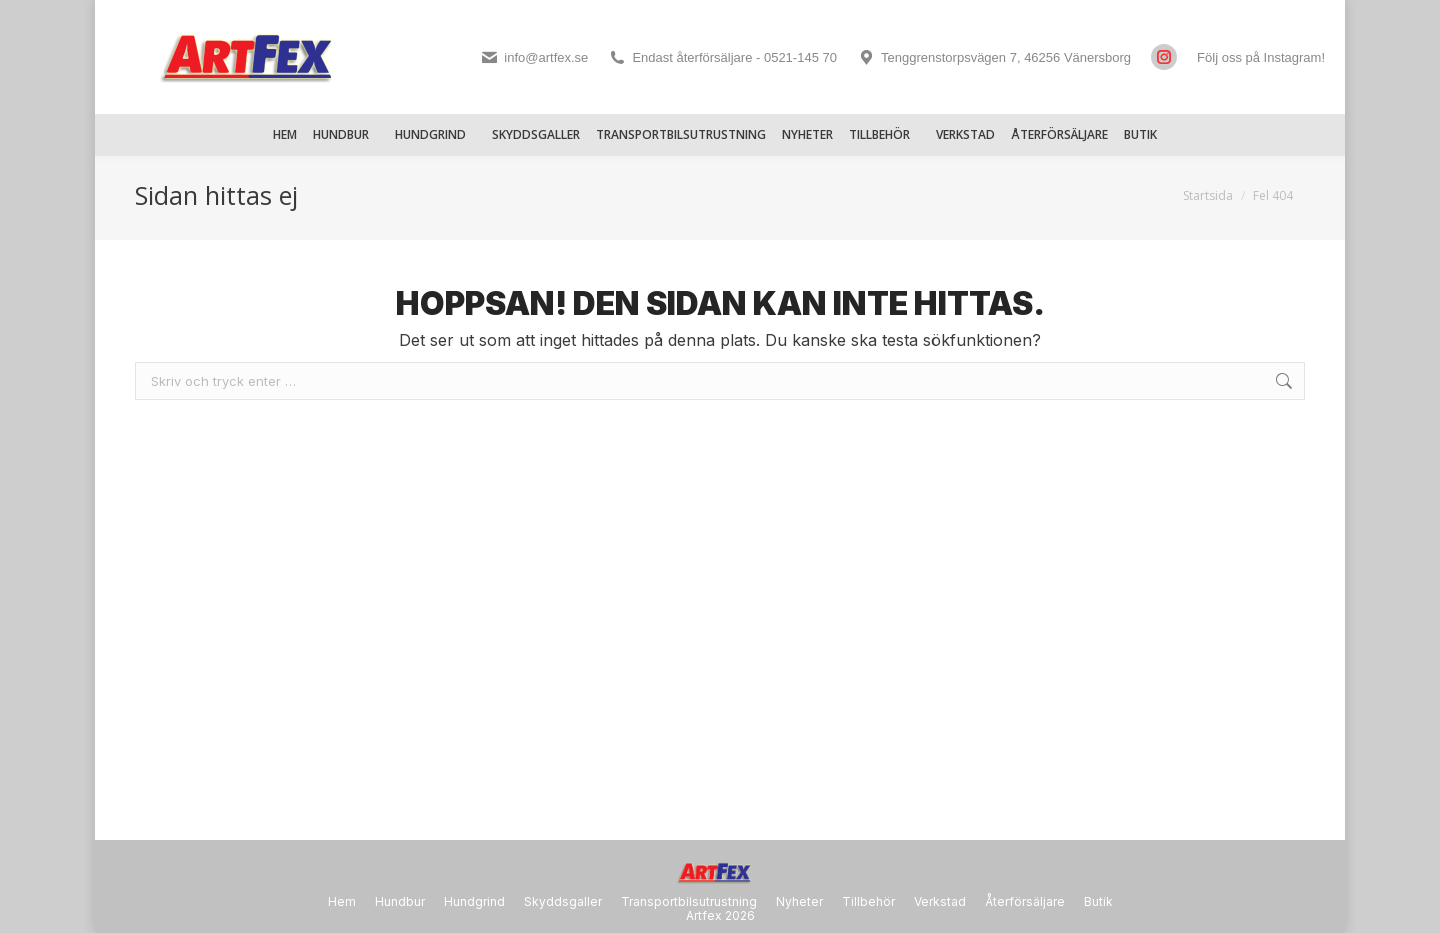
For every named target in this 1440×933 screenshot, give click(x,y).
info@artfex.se (534, 57)
